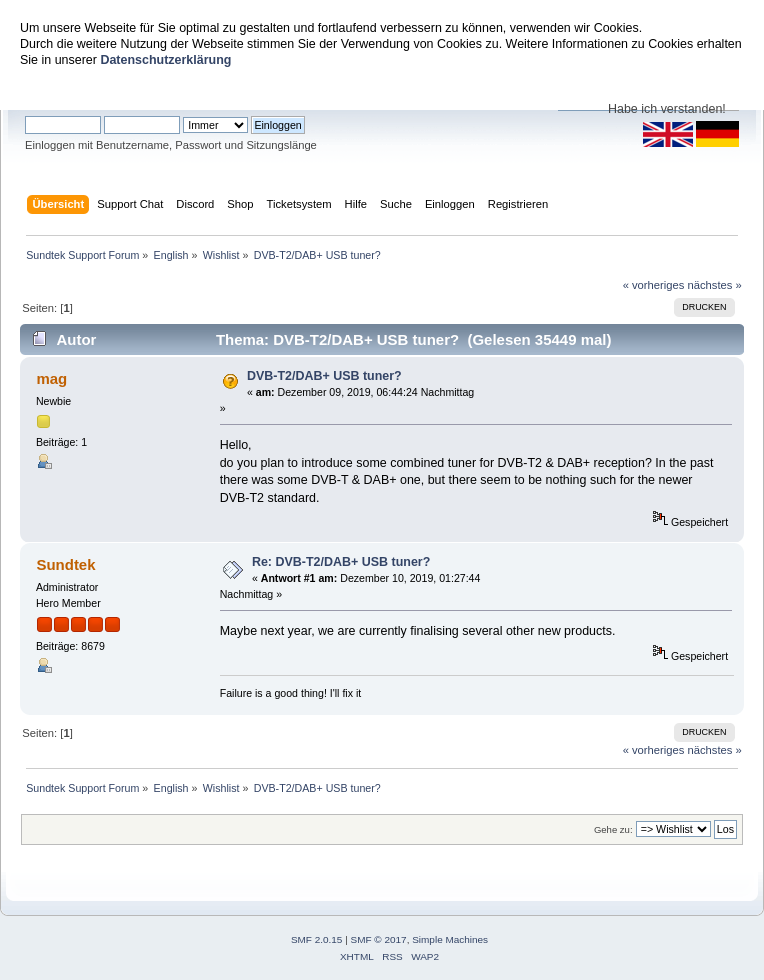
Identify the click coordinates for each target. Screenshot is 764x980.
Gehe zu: (613, 829)
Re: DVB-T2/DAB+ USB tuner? (341, 562)
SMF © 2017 (379, 939)
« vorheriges (654, 285)
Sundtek (65, 564)
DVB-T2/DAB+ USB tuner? (324, 376)
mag (51, 378)
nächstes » (715, 285)
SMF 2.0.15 (317, 939)
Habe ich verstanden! (667, 109)
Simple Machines (450, 939)
